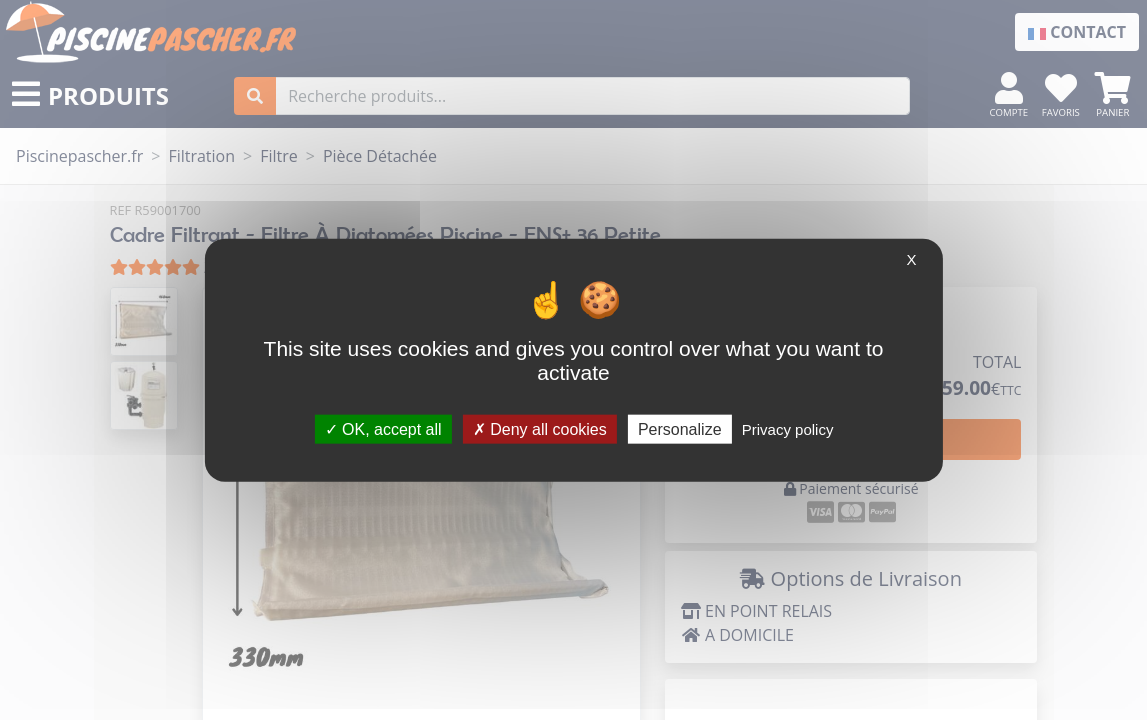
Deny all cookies (540, 428)
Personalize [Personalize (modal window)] (680, 428)
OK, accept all (383, 428)
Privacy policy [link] (788, 428)
